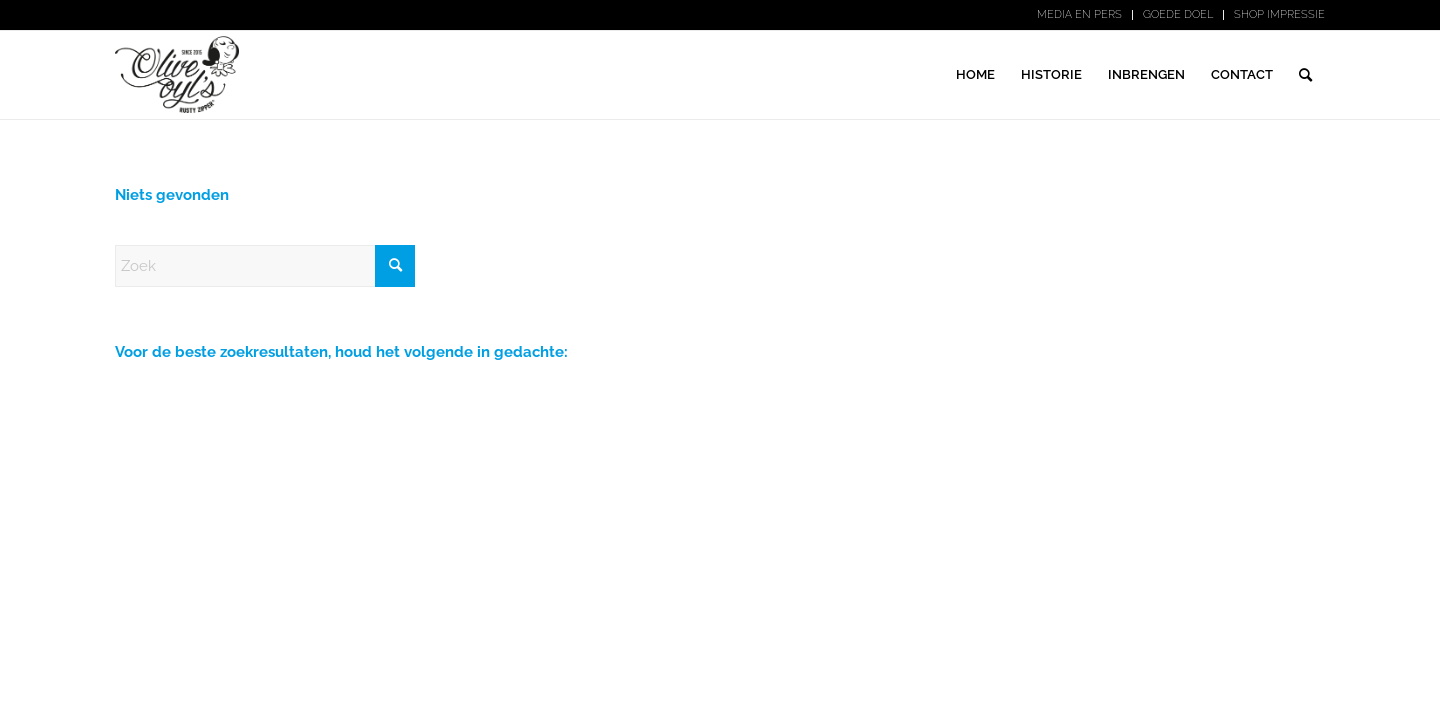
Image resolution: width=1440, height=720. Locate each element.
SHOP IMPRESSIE (1279, 14)
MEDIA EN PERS (1079, 14)
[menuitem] (1080, 15)
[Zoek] (1305, 75)
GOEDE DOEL (1178, 14)
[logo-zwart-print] (177, 75)
